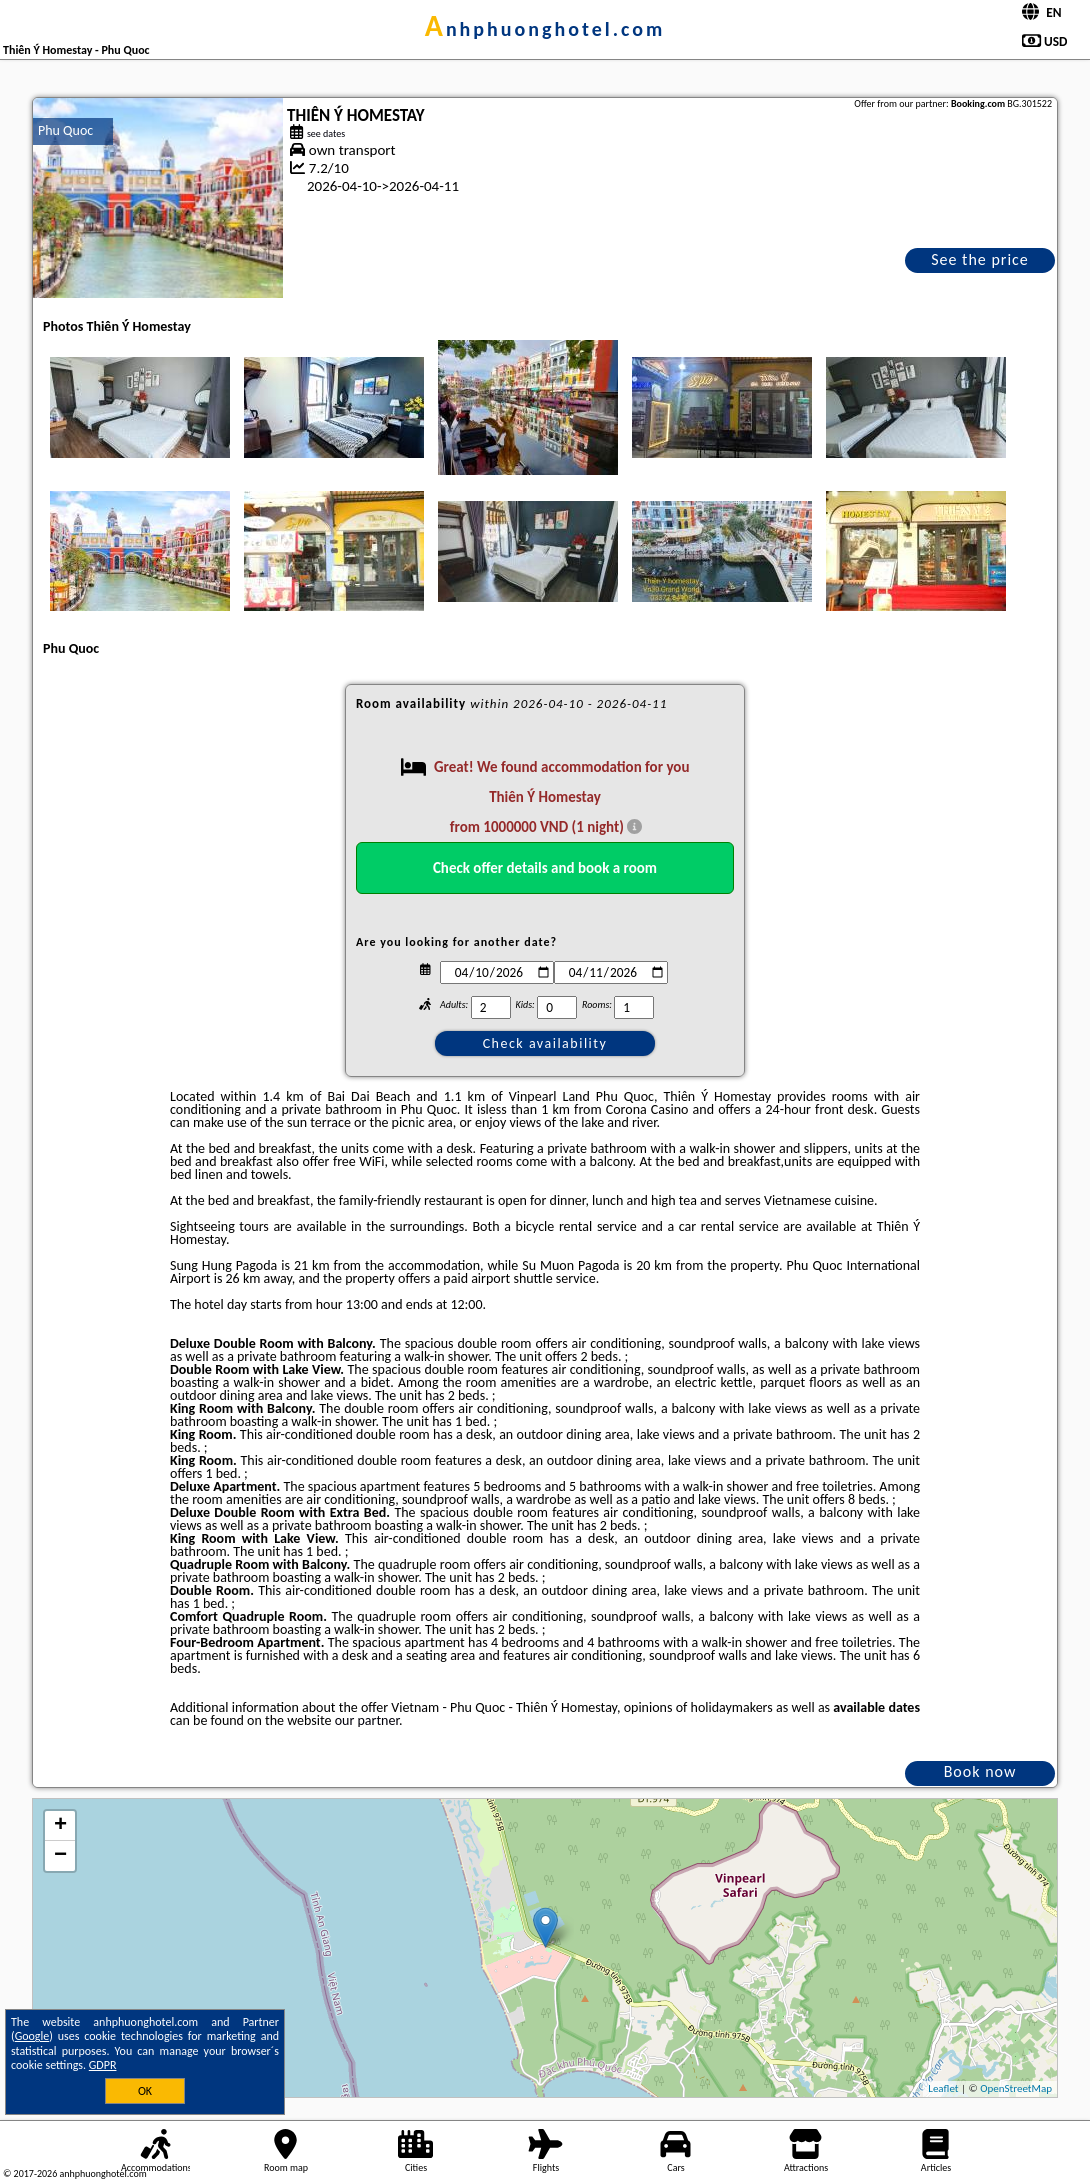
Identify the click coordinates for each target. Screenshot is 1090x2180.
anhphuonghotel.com (545, 29)
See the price (980, 259)
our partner (367, 1720)
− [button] (60, 1856)
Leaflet (943, 2088)
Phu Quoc (65, 130)
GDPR (103, 2065)
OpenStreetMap (1016, 2088)
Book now (980, 1771)
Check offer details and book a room (545, 868)
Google (32, 2036)
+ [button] (60, 1826)
